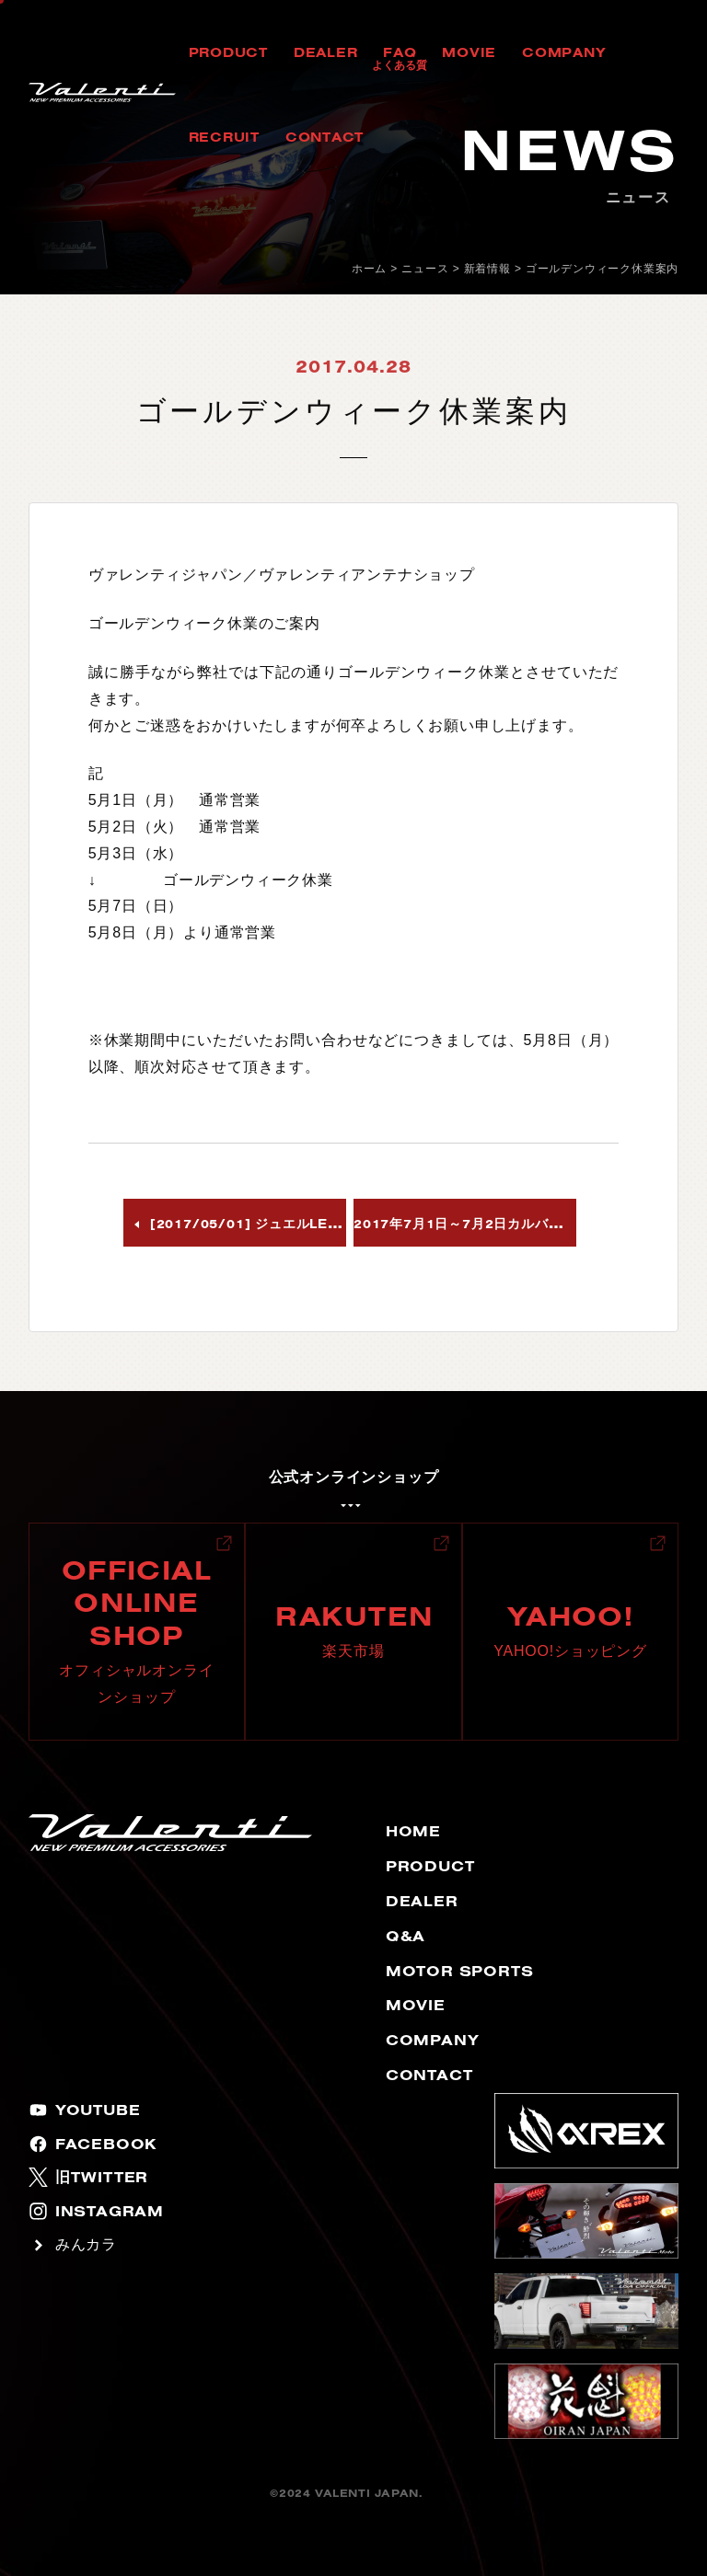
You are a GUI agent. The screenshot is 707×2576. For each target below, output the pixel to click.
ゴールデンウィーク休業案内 (602, 268)
